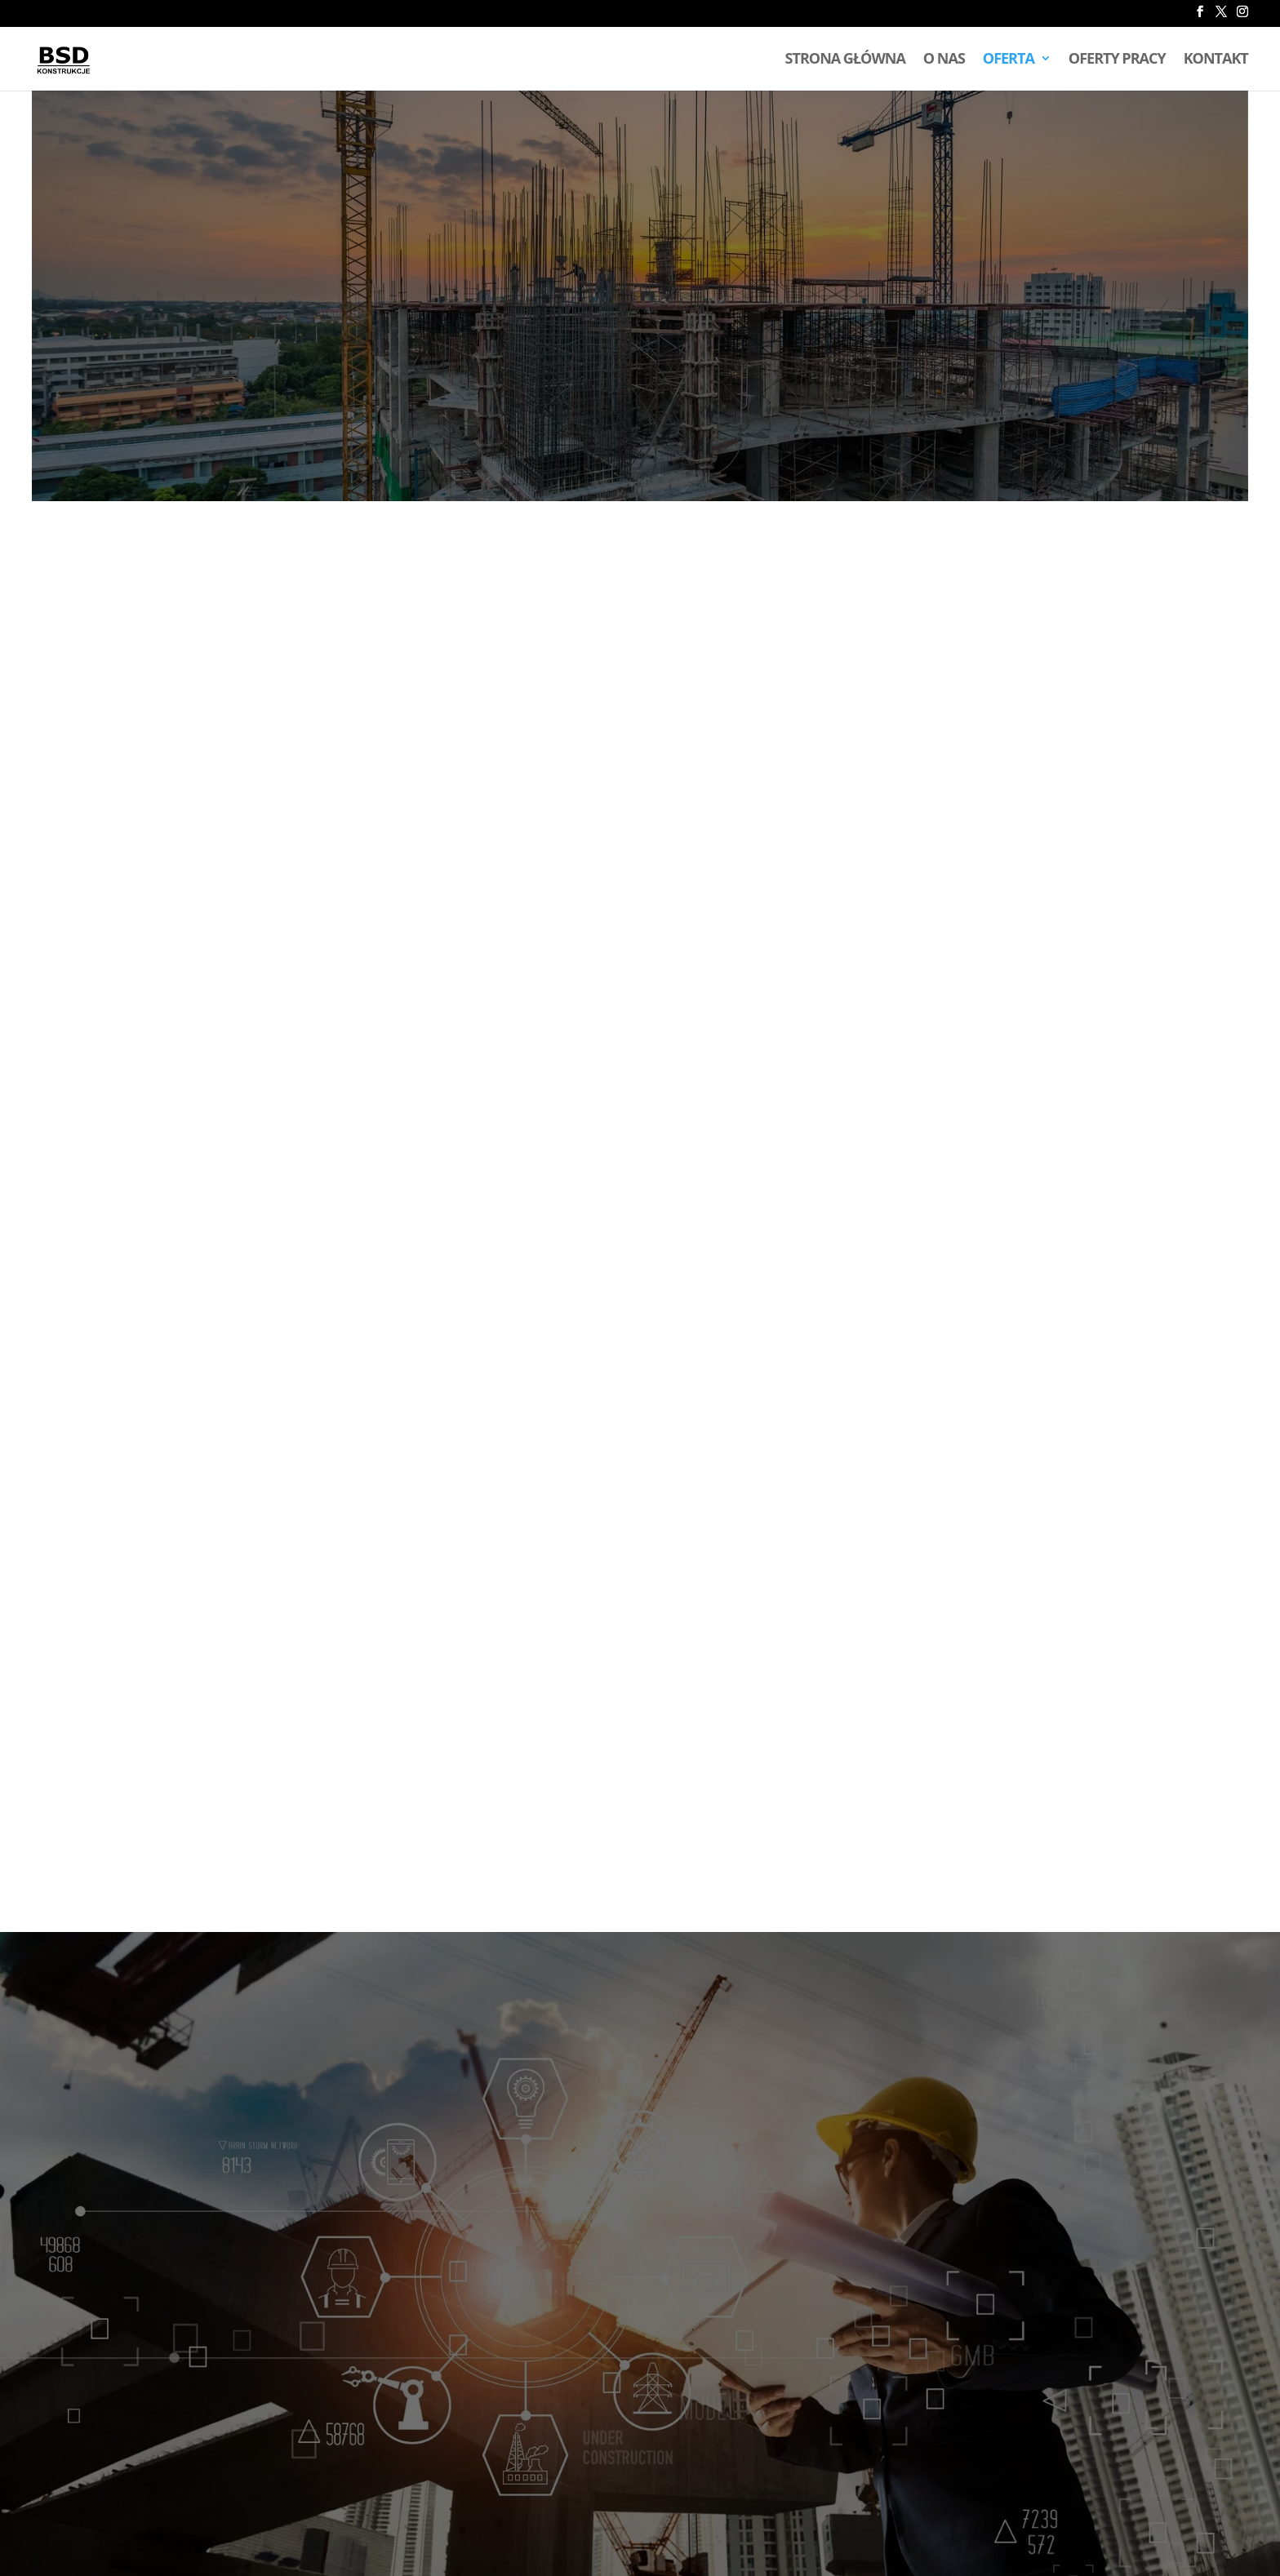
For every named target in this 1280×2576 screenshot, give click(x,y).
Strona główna (845, 60)
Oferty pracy (1117, 60)
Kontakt (1216, 60)
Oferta (1008, 60)
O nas (944, 60)
